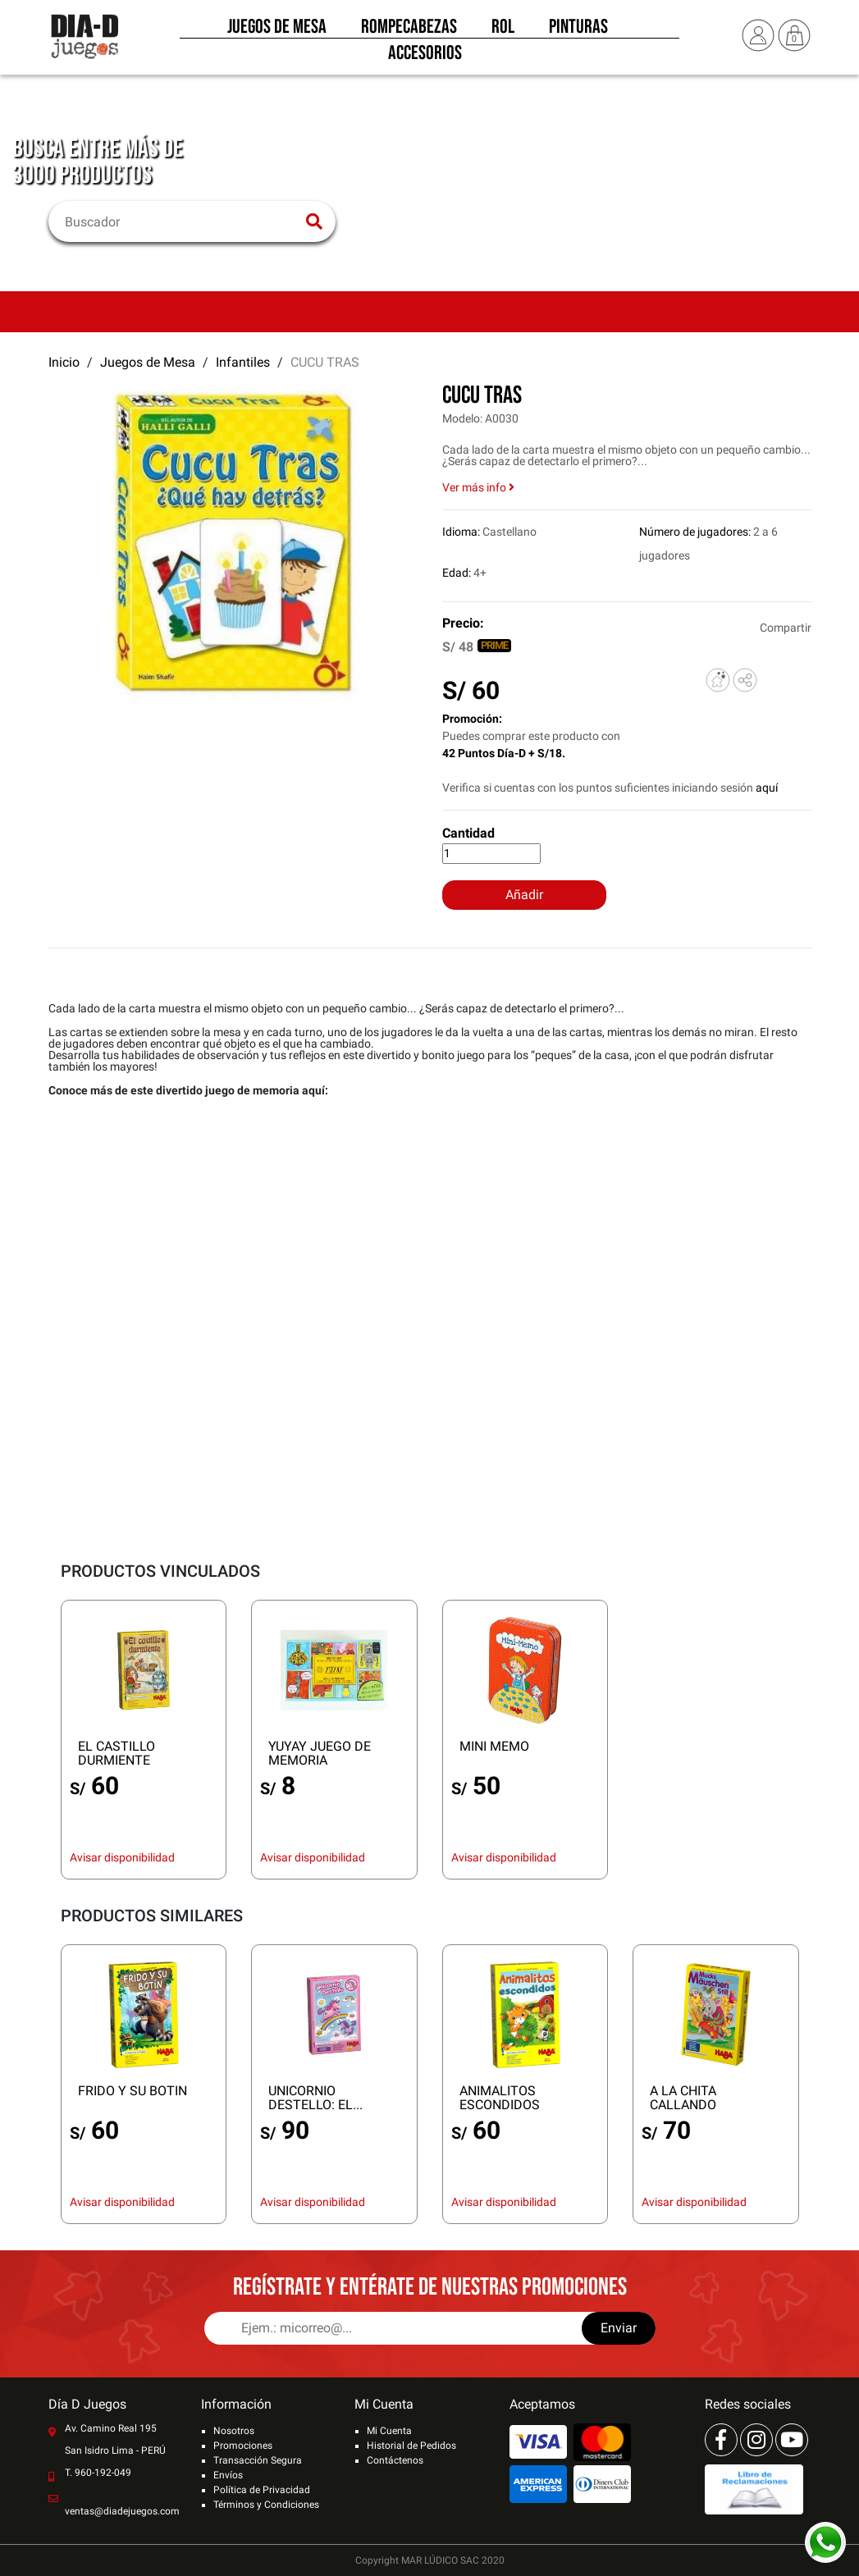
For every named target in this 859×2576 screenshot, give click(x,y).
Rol (502, 31)
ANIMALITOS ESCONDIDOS (499, 2097)
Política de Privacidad (261, 2490)
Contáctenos (395, 2460)
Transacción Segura (257, 2460)
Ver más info (478, 487)
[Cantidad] (491, 853)
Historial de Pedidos (411, 2445)
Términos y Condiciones (266, 2504)
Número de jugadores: (695, 531)
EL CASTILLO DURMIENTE (116, 1753)
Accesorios (425, 57)
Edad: (456, 572)
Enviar (619, 2328)
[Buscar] (182, 221)
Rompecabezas (409, 31)
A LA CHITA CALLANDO (683, 2097)
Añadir (524, 894)
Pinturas (578, 31)
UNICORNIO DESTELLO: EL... (315, 2097)
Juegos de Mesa (277, 31)
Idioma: (461, 531)
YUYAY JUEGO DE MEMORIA (319, 1753)
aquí (767, 787)
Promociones (242, 2445)
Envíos (228, 2475)
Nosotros (233, 2431)
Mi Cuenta (389, 2431)
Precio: (463, 623)
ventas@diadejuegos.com (122, 2511)
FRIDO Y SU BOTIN (132, 2091)
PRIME (494, 645)
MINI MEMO (494, 1746)
